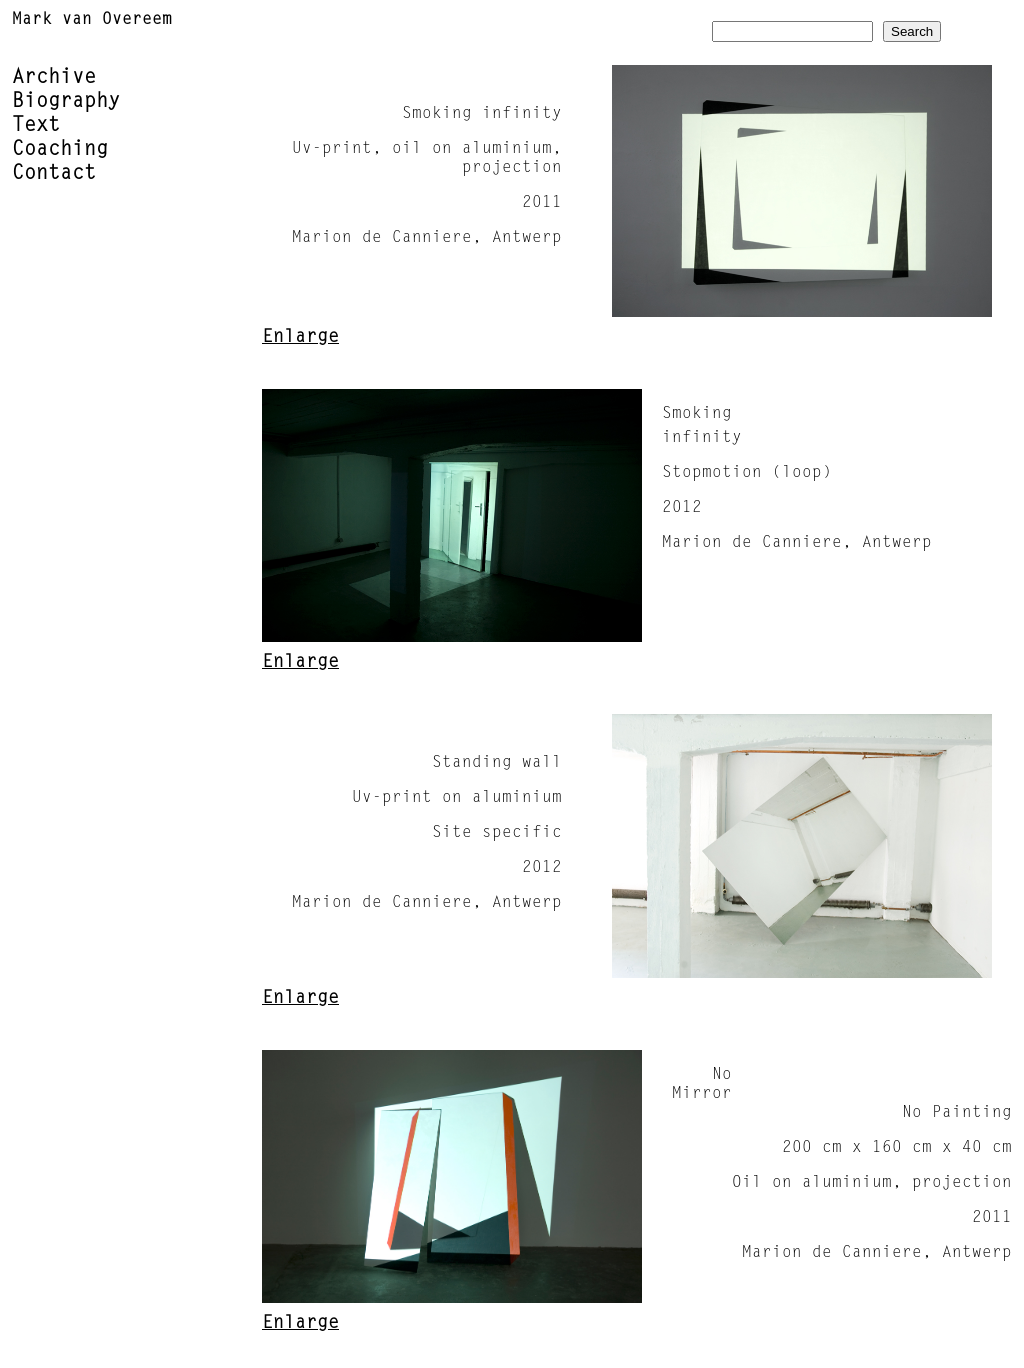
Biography (66, 102)
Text (36, 126)
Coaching (60, 150)
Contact (54, 174)
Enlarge (300, 338)
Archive (54, 78)
